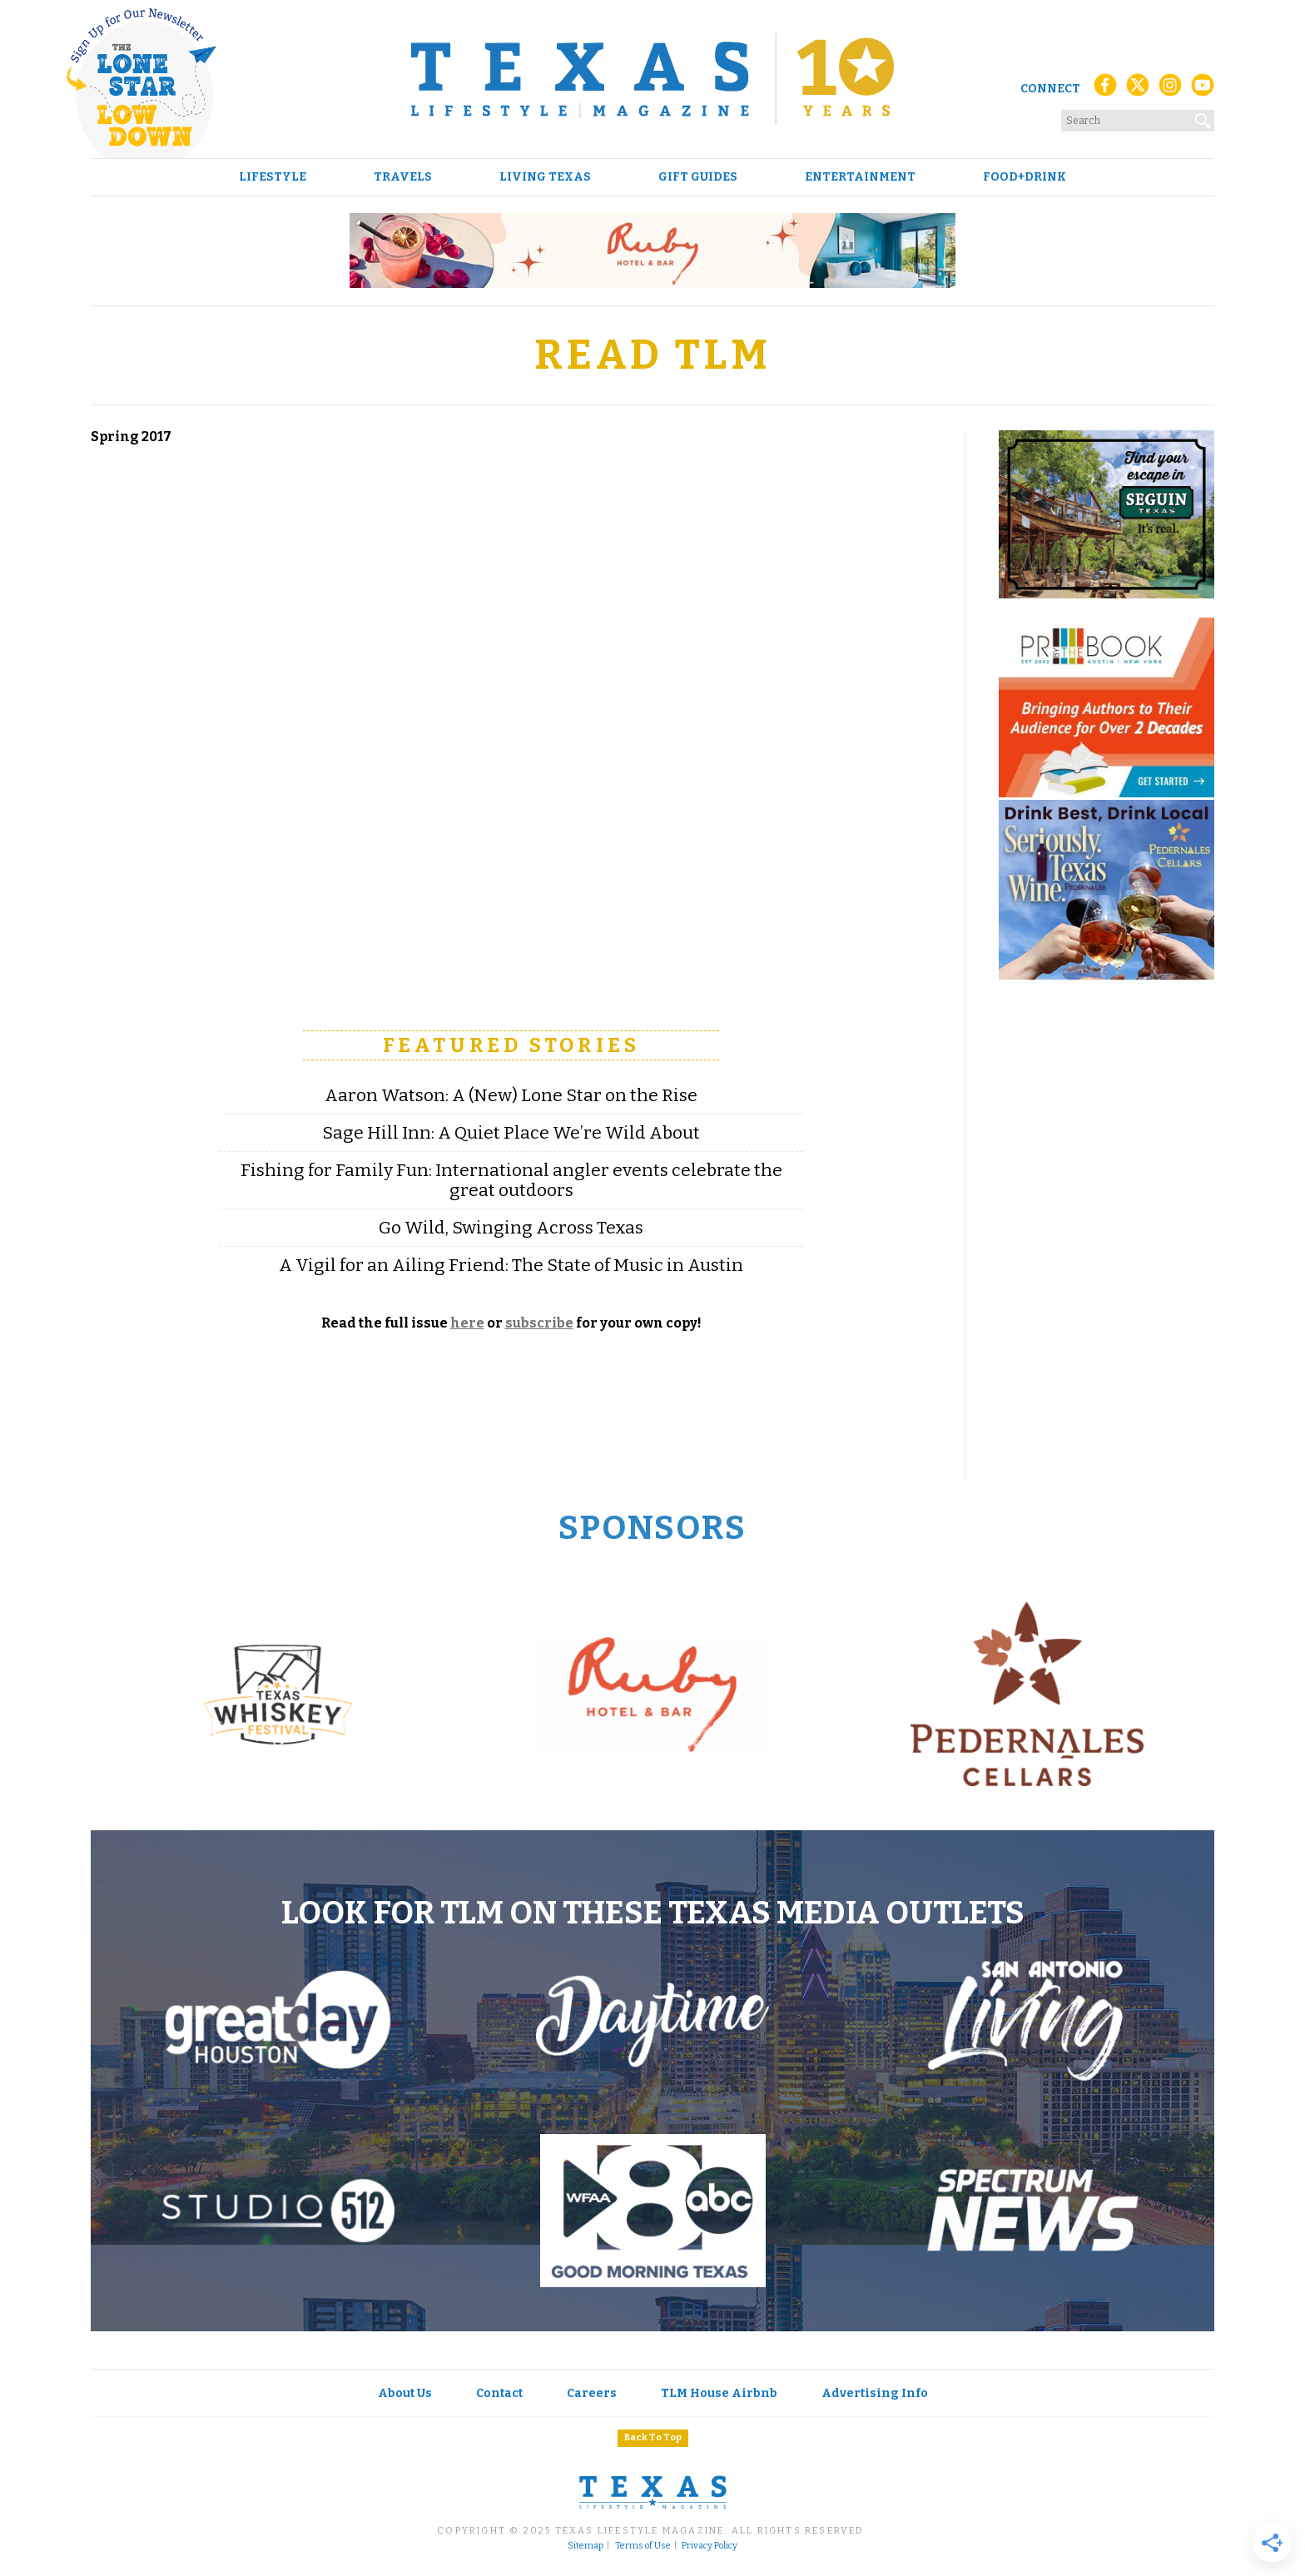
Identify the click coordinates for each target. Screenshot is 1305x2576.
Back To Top (653, 2437)
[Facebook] (1105, 89)
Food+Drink (1024, 177)
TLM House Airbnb (719, 2393)
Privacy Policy (709, 2546)
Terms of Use (643, 2546)
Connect (1050, 89)
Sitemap (585, 2546)
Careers (592, 2393)
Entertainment (860, 177)
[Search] (1203, 117)
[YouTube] (1202, 89)
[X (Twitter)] (1137, 89)
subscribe (539, 1323)
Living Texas (545, 177)
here (467, 1323)
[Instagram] (1170, 89)
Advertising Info (874, 2393)
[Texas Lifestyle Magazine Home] (652, 79)
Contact (499, 2393)
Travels (403, 177)
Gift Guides (697, 177)
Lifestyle (272, 177)
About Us (405, 2393)
